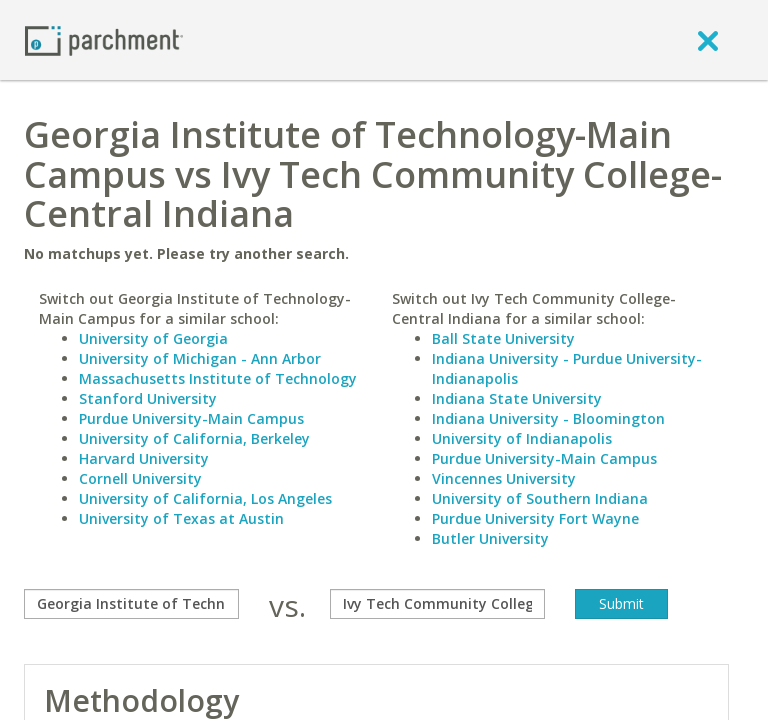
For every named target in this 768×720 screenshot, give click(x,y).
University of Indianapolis (522, 438)
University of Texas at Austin (181, 518)
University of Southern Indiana (540, 498)
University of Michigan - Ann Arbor (200, 358)
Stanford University (148, 398)
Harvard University (144, 458)
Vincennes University (504, 478)
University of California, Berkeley (194, 438)
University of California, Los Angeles (205, 498)
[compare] (131, 604)
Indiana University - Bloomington (548, 418)
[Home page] (104, 39)
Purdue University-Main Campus (191, 418)
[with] (437, 604)
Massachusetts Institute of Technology (218, 378)
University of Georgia (153, 338)
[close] (708, 40)
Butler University (490, 538)
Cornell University (140, 478)
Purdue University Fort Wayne (535, 518)
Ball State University (503, 338)
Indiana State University (517, 398)
